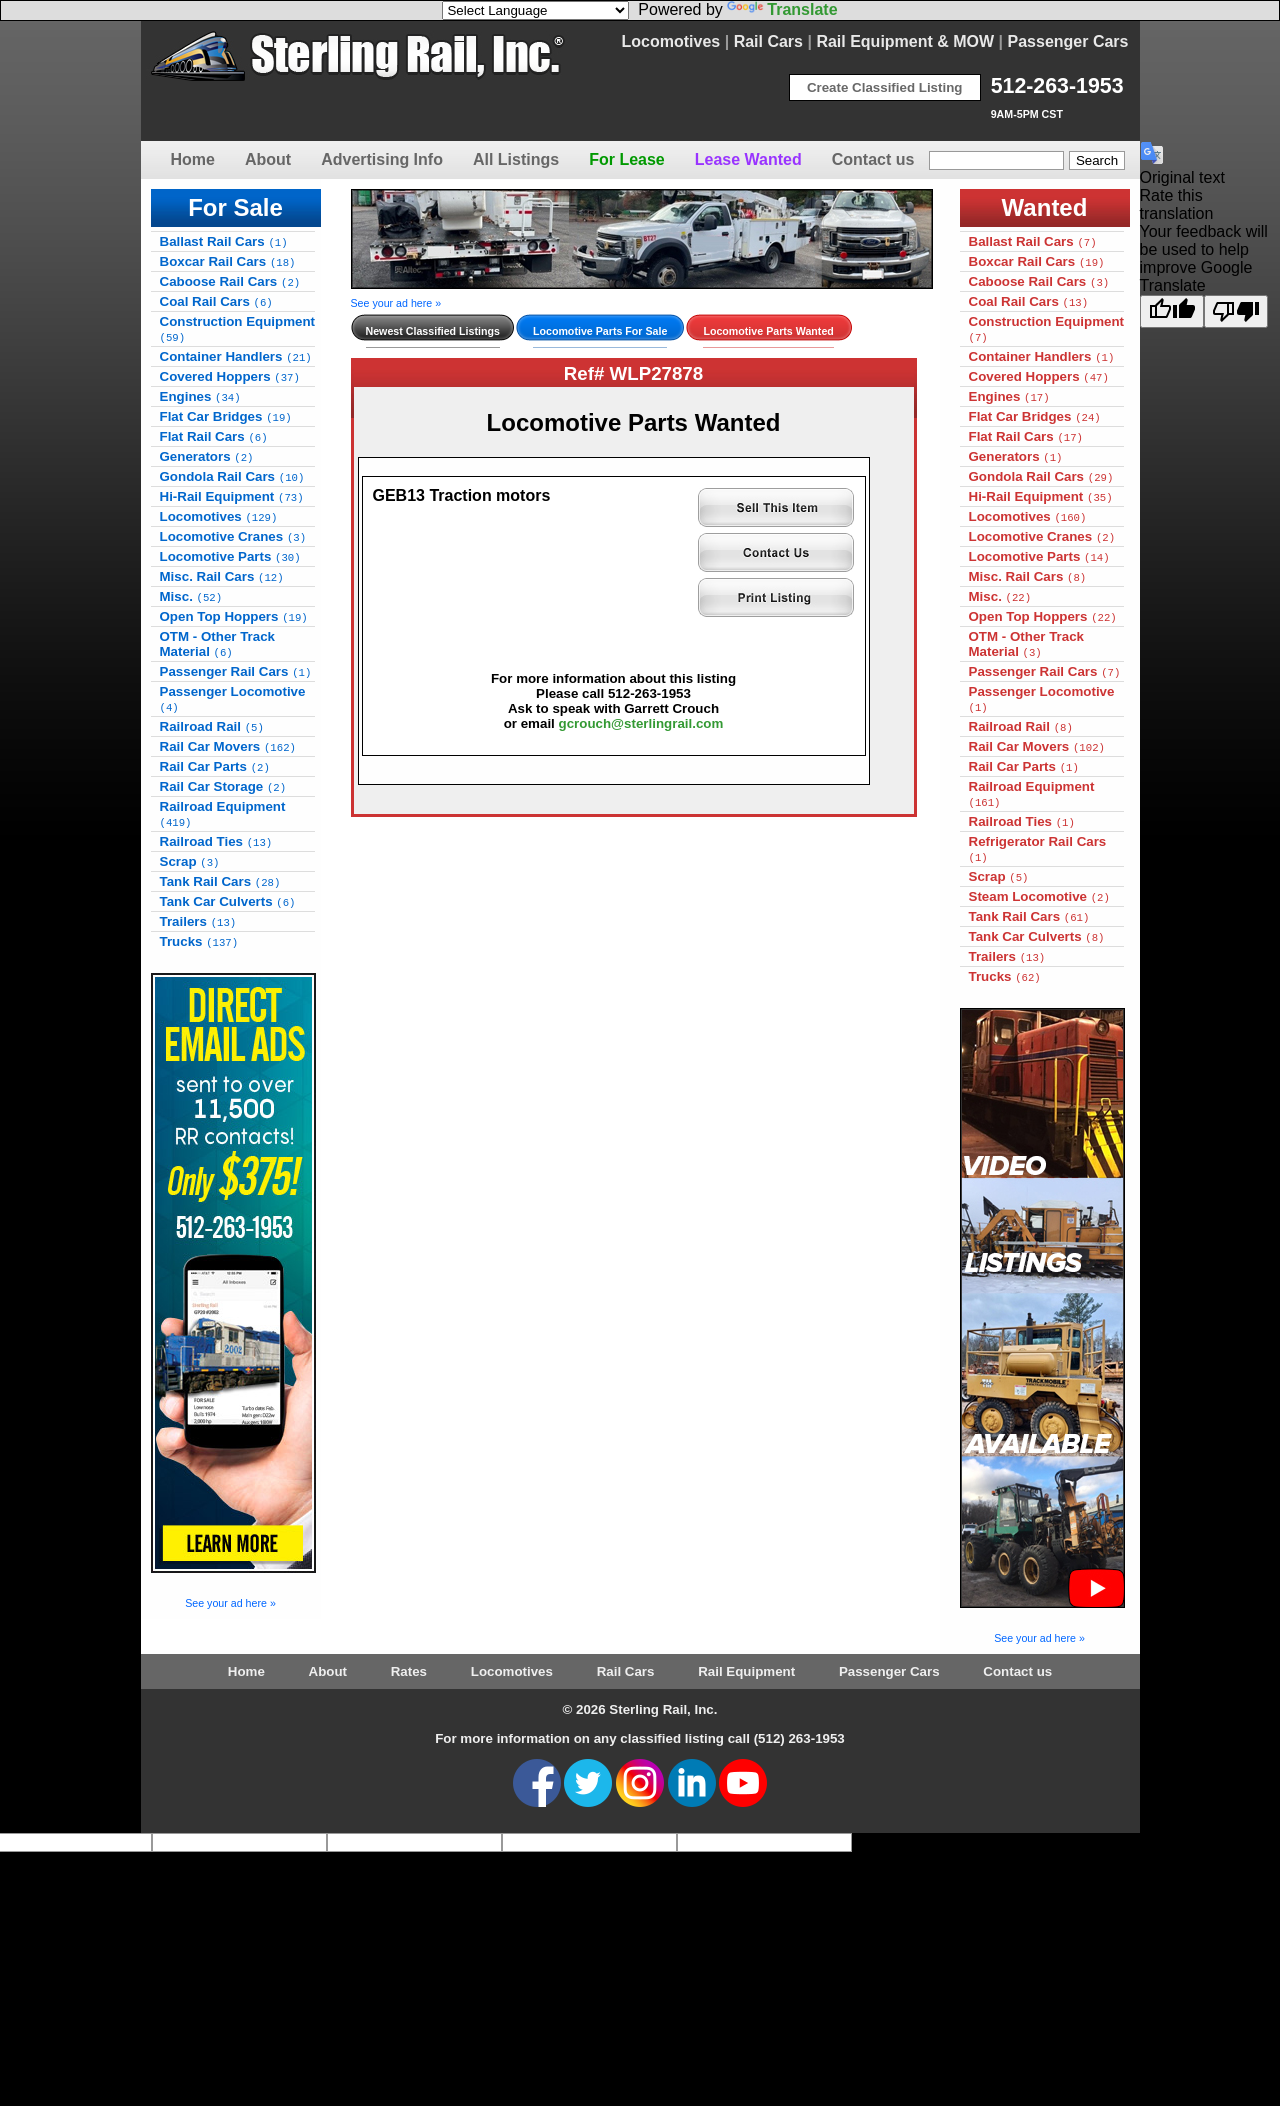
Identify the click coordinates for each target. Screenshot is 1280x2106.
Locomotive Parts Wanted (768, 331)
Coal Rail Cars (216, 301)
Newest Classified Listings (433, 331)
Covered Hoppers (230, 376)
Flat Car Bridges (226, 416)
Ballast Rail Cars (224, 241)
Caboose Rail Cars (230, 281)
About (268, 159)
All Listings (516, 159)
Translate (782, 9)
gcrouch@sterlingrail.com (641, 723)
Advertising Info (382, 159)
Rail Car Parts (215, 766)
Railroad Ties (216, 841)
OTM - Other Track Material (218, 644)
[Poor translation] (1236, 311)
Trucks (199, 941)
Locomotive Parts (230, 556)
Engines (200, 396)
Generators (207, 456)
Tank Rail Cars (220, 881)
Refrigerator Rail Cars (1038, 849)
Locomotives (671, 41)
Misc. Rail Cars (222, 576)
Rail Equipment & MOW (905, 41)
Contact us (873, 159)
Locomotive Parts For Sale (600, 331)
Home (193, 159)
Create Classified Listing (885, 87)
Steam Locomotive (1039, 896)
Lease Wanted (748, 159)
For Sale (235, 207)
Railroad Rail (212, 726)
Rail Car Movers (228, 746)
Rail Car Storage (223, 786)
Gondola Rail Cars (232, 476)
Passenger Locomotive (233, 699)
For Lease (627, 159)
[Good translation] (1172, 311)
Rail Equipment (746, 1671)
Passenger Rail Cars (236, 671)
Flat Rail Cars (214, 436)
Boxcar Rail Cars (228, 261)
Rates (409, 1671)
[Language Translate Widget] (535, 10)
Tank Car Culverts (228, 901)
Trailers (198, 921)
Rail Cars (768, 41)
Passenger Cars (1068, 41)
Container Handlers (236, 356)
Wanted (1045, 207)
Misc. (191, 596)
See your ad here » (230, 1603)
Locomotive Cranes (233, 536)
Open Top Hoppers (234, 616)
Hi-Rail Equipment (232, 496)
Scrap (190, 861)
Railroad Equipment (223, 814)
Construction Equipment (238, 329)
